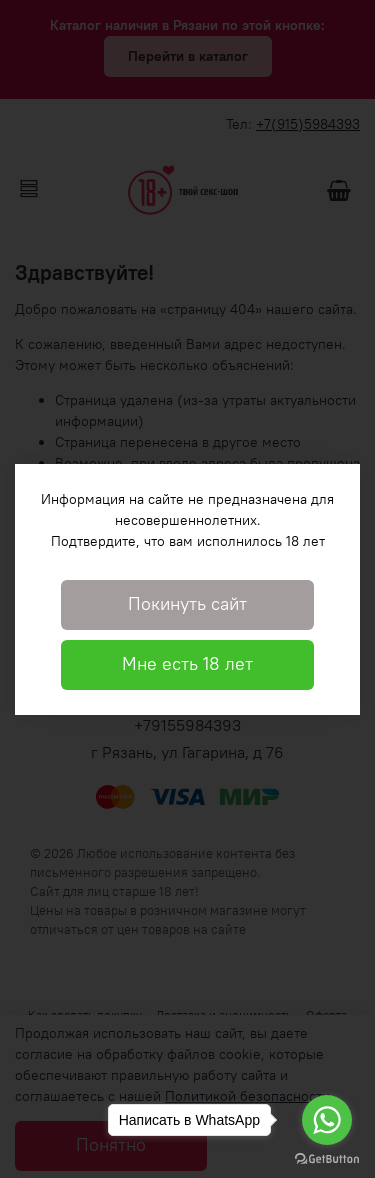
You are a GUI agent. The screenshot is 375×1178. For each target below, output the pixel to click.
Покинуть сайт (187, 604)
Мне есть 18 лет (187, 664)
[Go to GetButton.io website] (327, 1158)
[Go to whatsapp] (327, 1120)
